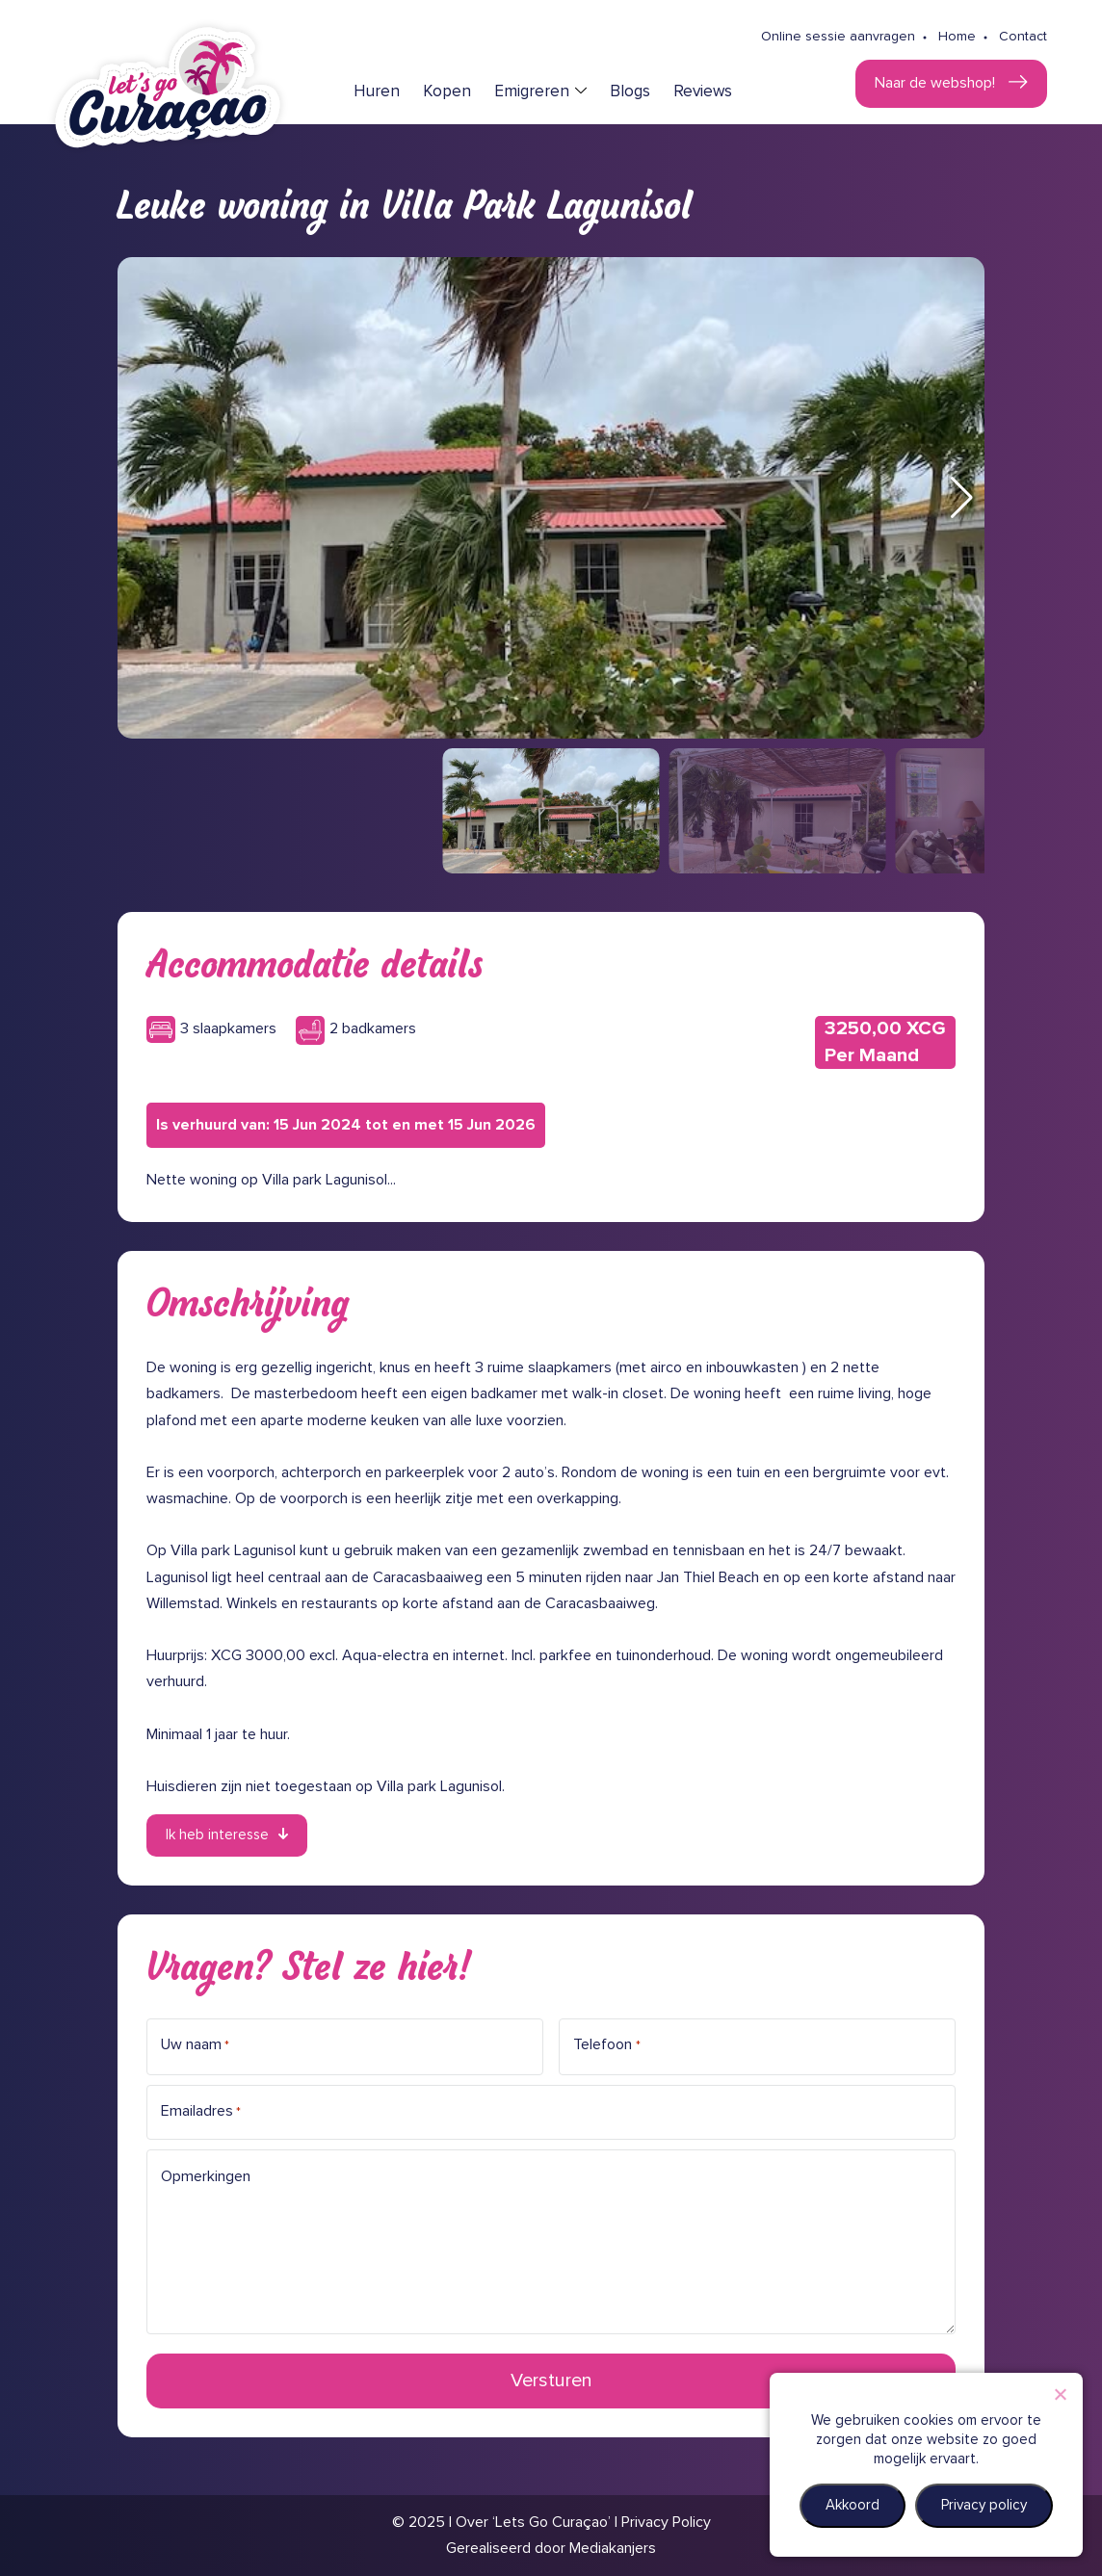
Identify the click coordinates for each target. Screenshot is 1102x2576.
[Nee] (1059, 2394)
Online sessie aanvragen (838, 36)
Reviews (702, 92)
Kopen (447, 92)
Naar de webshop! (937, 83)
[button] (962, 498)
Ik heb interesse (217, 1835)
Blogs (630, 92)
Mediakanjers (612, 2548)
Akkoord (852, 2505)
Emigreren (531, 92)
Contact (1023, 36)
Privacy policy (984, 2505)
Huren (377, 92)
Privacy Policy (666, 2522)
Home (957, 36)
